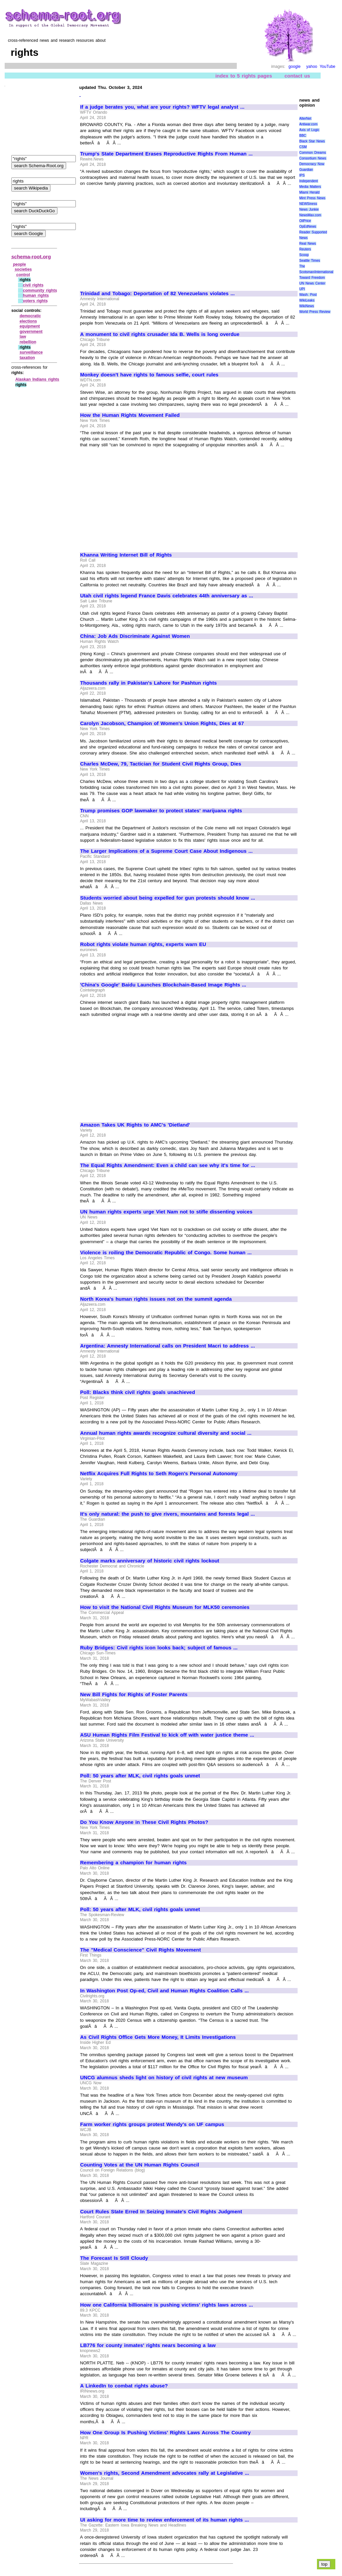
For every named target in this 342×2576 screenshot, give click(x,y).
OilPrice (305, 221)
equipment (30, 326)
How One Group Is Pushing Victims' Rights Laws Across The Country (165, 2432)
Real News (307, 243)
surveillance (31, 352)
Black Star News (312, 141)
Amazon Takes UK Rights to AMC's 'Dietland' (135, 1125)
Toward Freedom (312, 277)
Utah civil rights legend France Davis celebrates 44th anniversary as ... (166, 595)
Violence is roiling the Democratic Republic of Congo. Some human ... (165, 1252)
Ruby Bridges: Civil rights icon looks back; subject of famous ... (158, 1647)
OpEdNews (307, 226)
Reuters (305, 249)
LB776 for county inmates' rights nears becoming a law (148, 2345)
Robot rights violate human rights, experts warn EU (143, 944)
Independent (308, 181)
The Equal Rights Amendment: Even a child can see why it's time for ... (167, 1165)
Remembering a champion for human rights (133, 1862)
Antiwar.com (308, 124)
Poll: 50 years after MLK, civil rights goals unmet (140, 1775)
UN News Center (312, 283)
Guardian (306, 169)
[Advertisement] (136, 235)
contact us (297, 76)
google (295, 66)
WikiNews (306, 306)
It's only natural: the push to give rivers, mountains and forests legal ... (167, 1514)
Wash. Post (308, 295)
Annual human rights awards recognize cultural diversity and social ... (165, 1433)
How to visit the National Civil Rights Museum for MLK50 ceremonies (164, 1607)
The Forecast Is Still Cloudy (114, 2258)
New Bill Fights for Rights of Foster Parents (133, 1694)
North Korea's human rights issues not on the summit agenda (156, 1299)
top (324, 2564)
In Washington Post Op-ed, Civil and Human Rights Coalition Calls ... (164, 1990)
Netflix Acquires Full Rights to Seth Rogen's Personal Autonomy (158, 1473)
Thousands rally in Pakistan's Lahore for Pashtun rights (148, 683)
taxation (27, 357)
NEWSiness (308, 204)
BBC (302, 135)
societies (23, 269)
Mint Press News (312, 198)
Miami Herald (309, 192)
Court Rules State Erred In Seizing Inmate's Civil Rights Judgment (161, 2211)
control (23, 274)
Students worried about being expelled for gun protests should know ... (167, 898)
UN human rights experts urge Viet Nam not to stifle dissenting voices (166, 1211)
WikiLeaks (307, 300)
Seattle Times (309, 260)
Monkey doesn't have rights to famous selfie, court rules (149, 374)
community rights (40, 290)
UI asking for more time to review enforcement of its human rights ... (164, 2520)
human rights (36, 295)
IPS (302, 175)
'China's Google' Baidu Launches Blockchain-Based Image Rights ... (163, 984)
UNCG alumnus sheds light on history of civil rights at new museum (164, 2077)
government (31, 331)
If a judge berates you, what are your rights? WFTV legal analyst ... (162, 107)
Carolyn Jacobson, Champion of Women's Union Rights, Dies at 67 (162, 723)
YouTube (327, 66)
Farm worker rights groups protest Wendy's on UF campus (152, 2124)
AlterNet (305, 118)
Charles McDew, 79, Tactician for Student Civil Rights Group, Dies (160, 764)
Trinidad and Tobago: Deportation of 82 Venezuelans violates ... (157, 293)
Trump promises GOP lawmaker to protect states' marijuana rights (161, 810)
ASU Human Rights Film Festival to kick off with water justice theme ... (167, 1735)
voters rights (35, 301)
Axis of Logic (309, 130)
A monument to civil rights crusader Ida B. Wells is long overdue (159, 334)
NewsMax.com (310, 215)
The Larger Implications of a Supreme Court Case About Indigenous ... (166, 851)
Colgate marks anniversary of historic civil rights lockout (149, 1560)
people (19, 264)
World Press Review (314, 312)
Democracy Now (311, 164)
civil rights (33, 285)
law (23, 336)
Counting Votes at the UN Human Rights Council (139, 2165)
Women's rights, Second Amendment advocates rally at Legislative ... (164, 2473)
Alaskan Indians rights (37, 379)
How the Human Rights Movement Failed (130, 415)
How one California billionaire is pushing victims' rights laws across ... (166, 2305)
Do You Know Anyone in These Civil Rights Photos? (144, 1822)
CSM (303, 147)
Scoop (304, 255)
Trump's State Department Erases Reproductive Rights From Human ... (166, 153)
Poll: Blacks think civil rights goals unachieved (137, 1392)
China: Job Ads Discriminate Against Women (135, 636)
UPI (302, 289)
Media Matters (310, 187)
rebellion (28, 342)
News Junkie (309, 209)
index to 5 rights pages (243, 76)
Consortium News (312, 158)
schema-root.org (31, 256)
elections (28, 321)
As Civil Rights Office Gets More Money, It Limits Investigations (158, 2037)
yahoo (311, 66)
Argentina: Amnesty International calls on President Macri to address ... (167, 1346)
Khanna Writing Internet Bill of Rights (126, 555)
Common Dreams (312, 152)
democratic (30, 316)
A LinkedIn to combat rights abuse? (124, 2385)
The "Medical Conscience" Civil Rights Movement (140, 1950)
